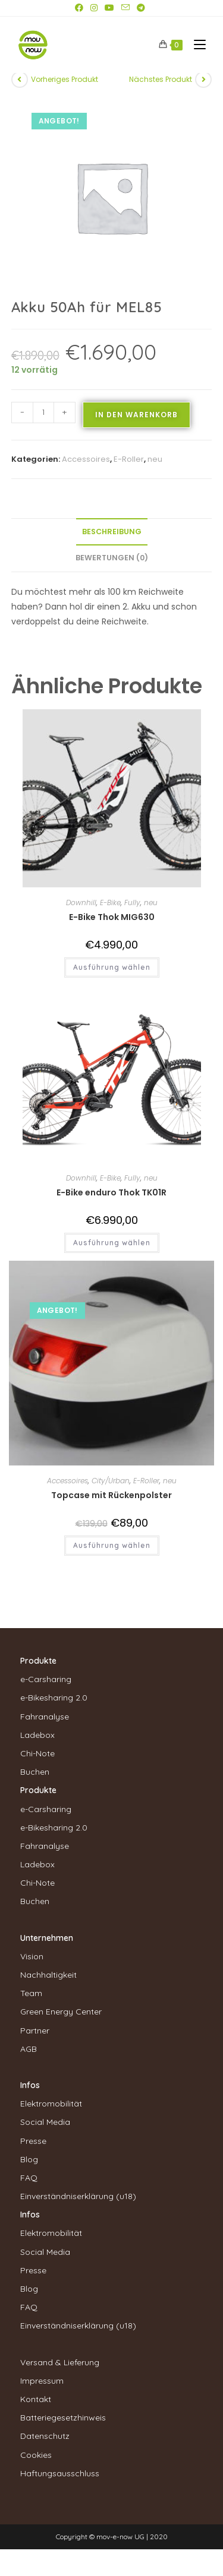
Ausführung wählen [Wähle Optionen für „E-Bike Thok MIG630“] (111, 967)
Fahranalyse (44, 1716)
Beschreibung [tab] (112, 531)
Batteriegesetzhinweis (63, 2417)
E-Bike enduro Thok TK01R (111, 1192)
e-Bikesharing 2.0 (53, 1697)
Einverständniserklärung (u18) (78, 2196)
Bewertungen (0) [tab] (112, 558)
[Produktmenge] (43, 412)
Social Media (45, 2122)
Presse (33, 2141)
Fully (132, 902)
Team (31, 1993)
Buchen (34, 1771)
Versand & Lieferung (59, 2362)
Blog (29, 2159)
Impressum (42, 2380)
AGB (28, 2049)
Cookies (36, 2455)
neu (154, 459)
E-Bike (110, 902)
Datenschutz (45, 2436)
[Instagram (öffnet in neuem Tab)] (94, 7)
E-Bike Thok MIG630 (112, 917)
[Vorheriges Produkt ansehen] (19, 79)
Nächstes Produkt (160, 79)
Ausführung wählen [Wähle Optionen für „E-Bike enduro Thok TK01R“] (111, 1242)
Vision (31, 1956)
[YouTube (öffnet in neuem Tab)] (109, 7)
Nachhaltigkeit (48, 1974)
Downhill (81, 902)
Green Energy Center (61, 2011)
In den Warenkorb (136, 415)
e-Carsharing (45, 1679)
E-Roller (129, 459)
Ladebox (37, 1735)
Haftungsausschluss (59, 2473)
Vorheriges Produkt (64, 79)
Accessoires (86, 459)
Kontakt (35, 2399)
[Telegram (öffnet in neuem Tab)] (141, 7)
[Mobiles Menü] (195, 44)
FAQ (28, 2177)
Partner (34, 2030)
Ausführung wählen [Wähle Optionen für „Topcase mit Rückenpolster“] (111, 1545)
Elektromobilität (51, 2103)
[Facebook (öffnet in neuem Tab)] (81, 7)
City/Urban (111, 1481)
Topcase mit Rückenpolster (111, 1495)
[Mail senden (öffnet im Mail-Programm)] (125, 7)
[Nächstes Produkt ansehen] (203, 79)
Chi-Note (37, 1753)
